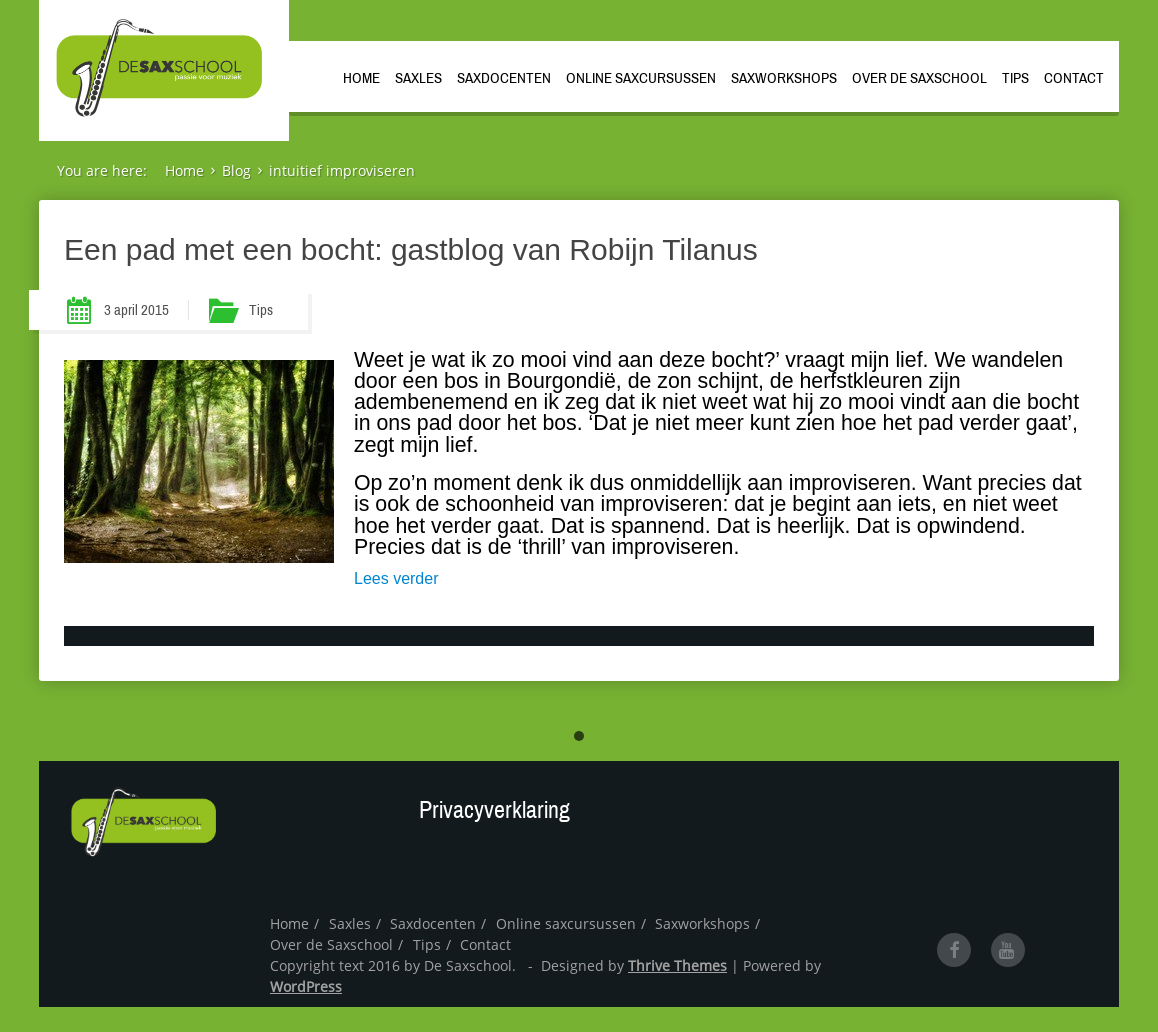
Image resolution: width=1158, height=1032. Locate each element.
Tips (1015, 78)
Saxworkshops (784, 78)
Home (361, 78)
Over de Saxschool (919, 78)
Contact (1074, 78)
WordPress (306, 986)
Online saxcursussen (641, 78)
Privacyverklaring (494, 810)
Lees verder (396, 578)
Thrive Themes (677, 965)
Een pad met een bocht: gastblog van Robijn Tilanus (411, 249)
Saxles (418, 78)
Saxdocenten (504, 78)
